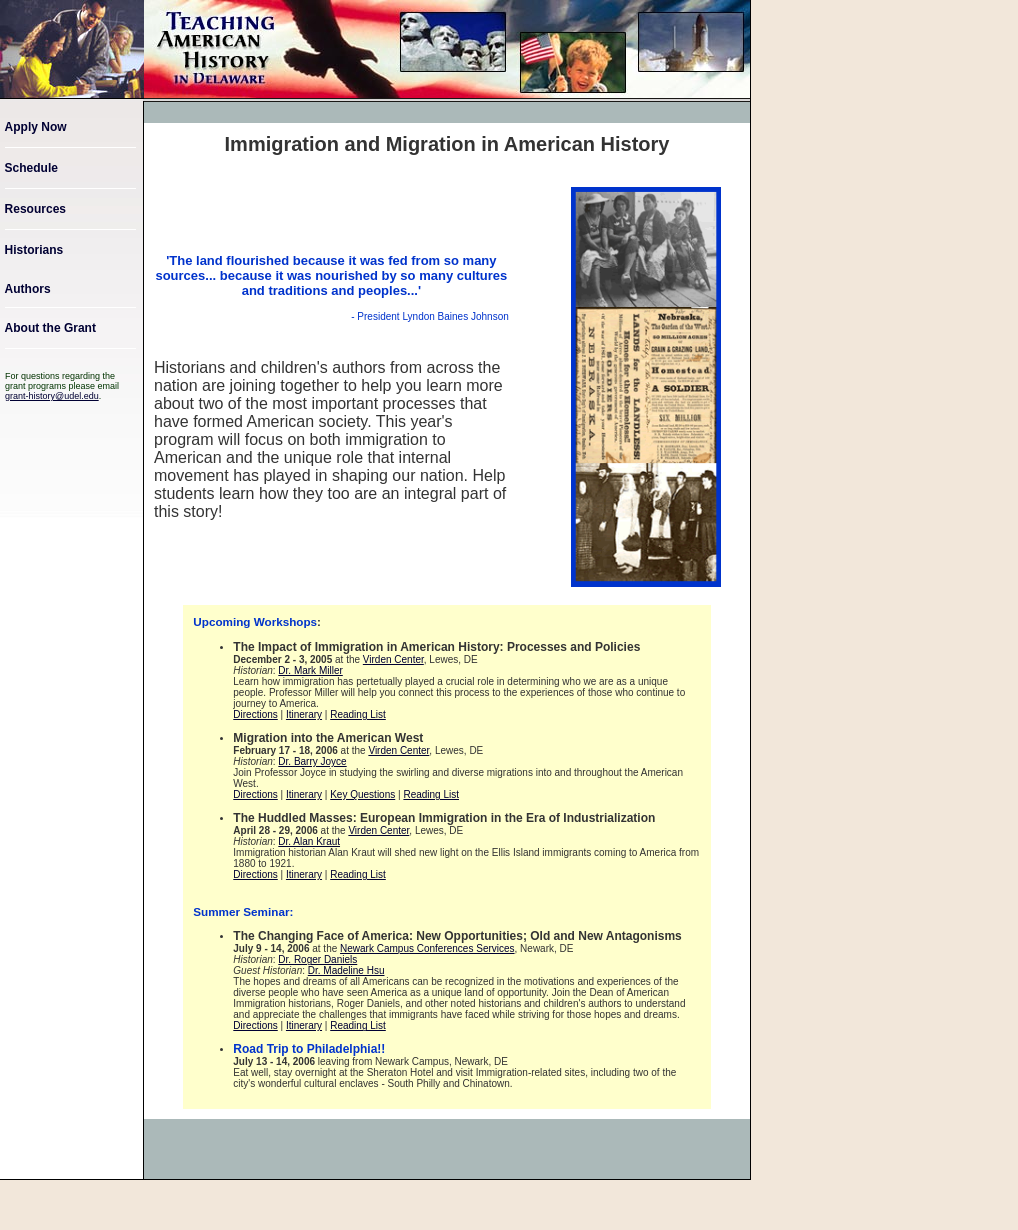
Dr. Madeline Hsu (346, 970)
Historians (34, 250)
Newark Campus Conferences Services (427, 948)
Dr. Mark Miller (310, 670)
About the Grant (50, 328)
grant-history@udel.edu (52, 396)
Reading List (358, 714)
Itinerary (304, 714)
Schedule (31, 168)
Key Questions (362, 794)
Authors (28, 289)
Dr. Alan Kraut (309, 841)
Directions (255, 714)
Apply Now (36, 127)
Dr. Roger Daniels (317, 959)
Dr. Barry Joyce (312, 761)
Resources (35, 209)
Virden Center (393, 659)
